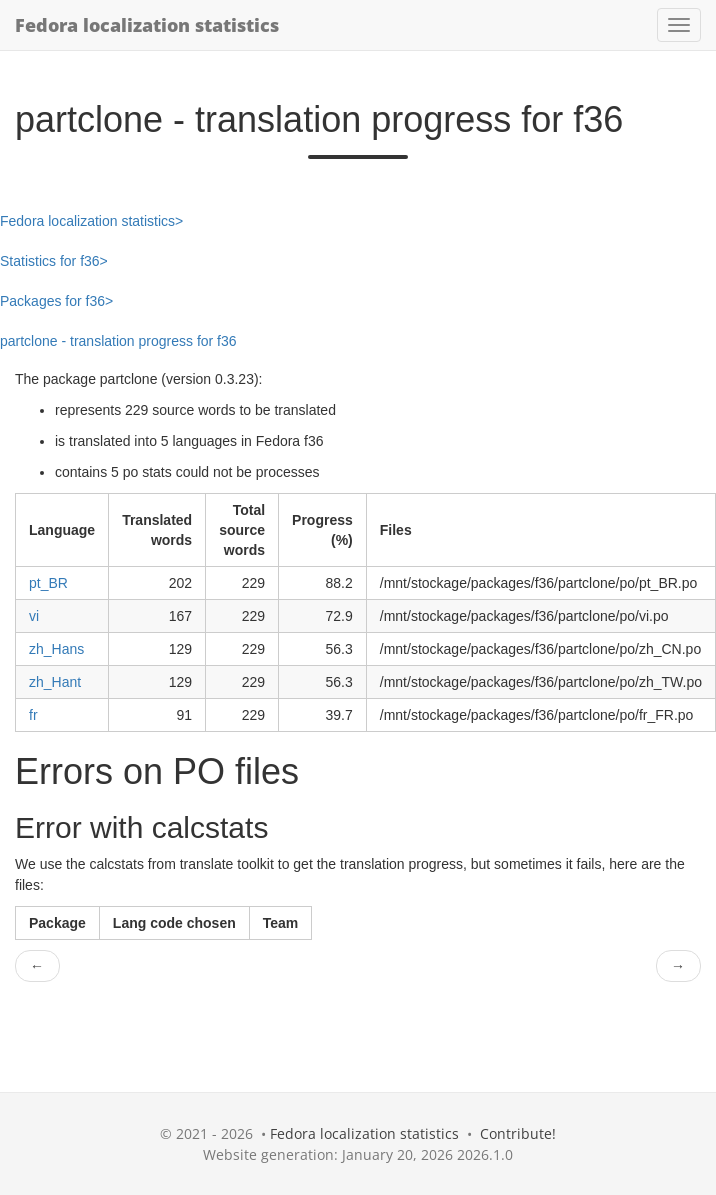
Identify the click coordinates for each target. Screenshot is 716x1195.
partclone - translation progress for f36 (118, 341)
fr (33, 715)
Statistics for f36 (50, 261)
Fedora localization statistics (147, 25)
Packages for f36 (52, 301)
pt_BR (48, 583)
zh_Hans (56, 649)
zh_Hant (55, 682)
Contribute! (518, 1133)
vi (34, 616)
